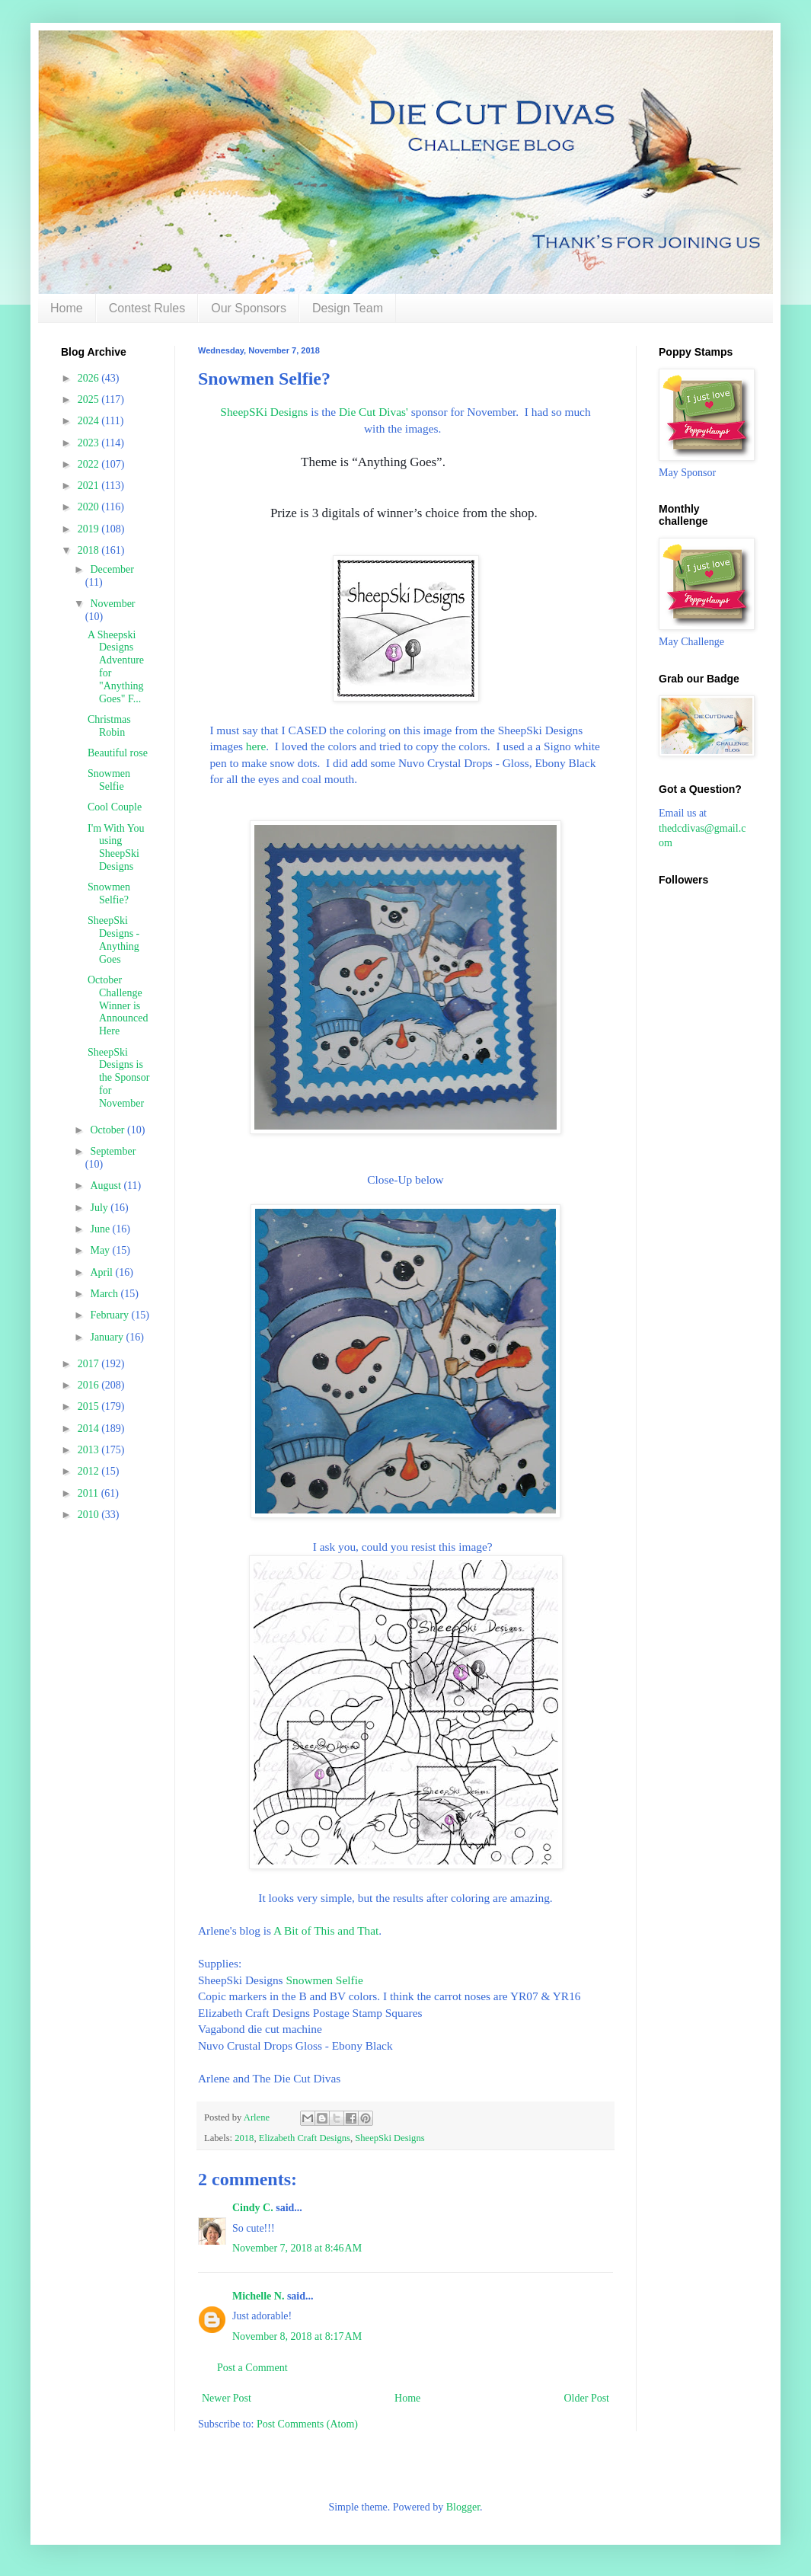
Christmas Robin (109, 726)
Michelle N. (258, 2296)
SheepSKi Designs (264, 411)
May (101, 1250)
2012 (90, 1471)
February (110, 1315)
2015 (90, 1406)
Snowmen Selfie (324, 1980)
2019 (90, 529)
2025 (90, 399)
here (256, 746)
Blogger (463, 2507)
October (108, 1130)
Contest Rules (147, 308)
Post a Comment (252, 2367)
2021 (90, 485)
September (113, 1151)
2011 (89, 1493)
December (112, 569)
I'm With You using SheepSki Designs (116, 847)
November (112, 603)
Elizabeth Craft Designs (304, 2138)
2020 (90, 507)
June (101, 1229)
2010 (90, 1514)
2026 (90, 378)
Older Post (587, 2398)
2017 (90, 1363)
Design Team (347, 308)
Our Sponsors (248, 308)
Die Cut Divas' (373, 411)
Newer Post (226, 2398)
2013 (90, 1450)
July (100, 1207)
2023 (90, 443)
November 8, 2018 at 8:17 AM (297, 2336)
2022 (90, 464)
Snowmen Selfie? (109, 893)
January (108, 1337)
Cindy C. (252, 2207)
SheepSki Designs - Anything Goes (113, 939)
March (105, 1293)
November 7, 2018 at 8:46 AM (297, 2248)
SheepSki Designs (389, 2138)
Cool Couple (115, 807)
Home (66, 308)
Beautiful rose (118, 753)
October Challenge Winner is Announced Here (118, 1005)
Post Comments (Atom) (307, 2424)
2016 (90, 1385)
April (102, 1272)
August (106, 1185)
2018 (244, 2138)
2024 (90, 421)
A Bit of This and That (325, 1930)
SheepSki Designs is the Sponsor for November (119, 1078)
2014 (90, 1428)
